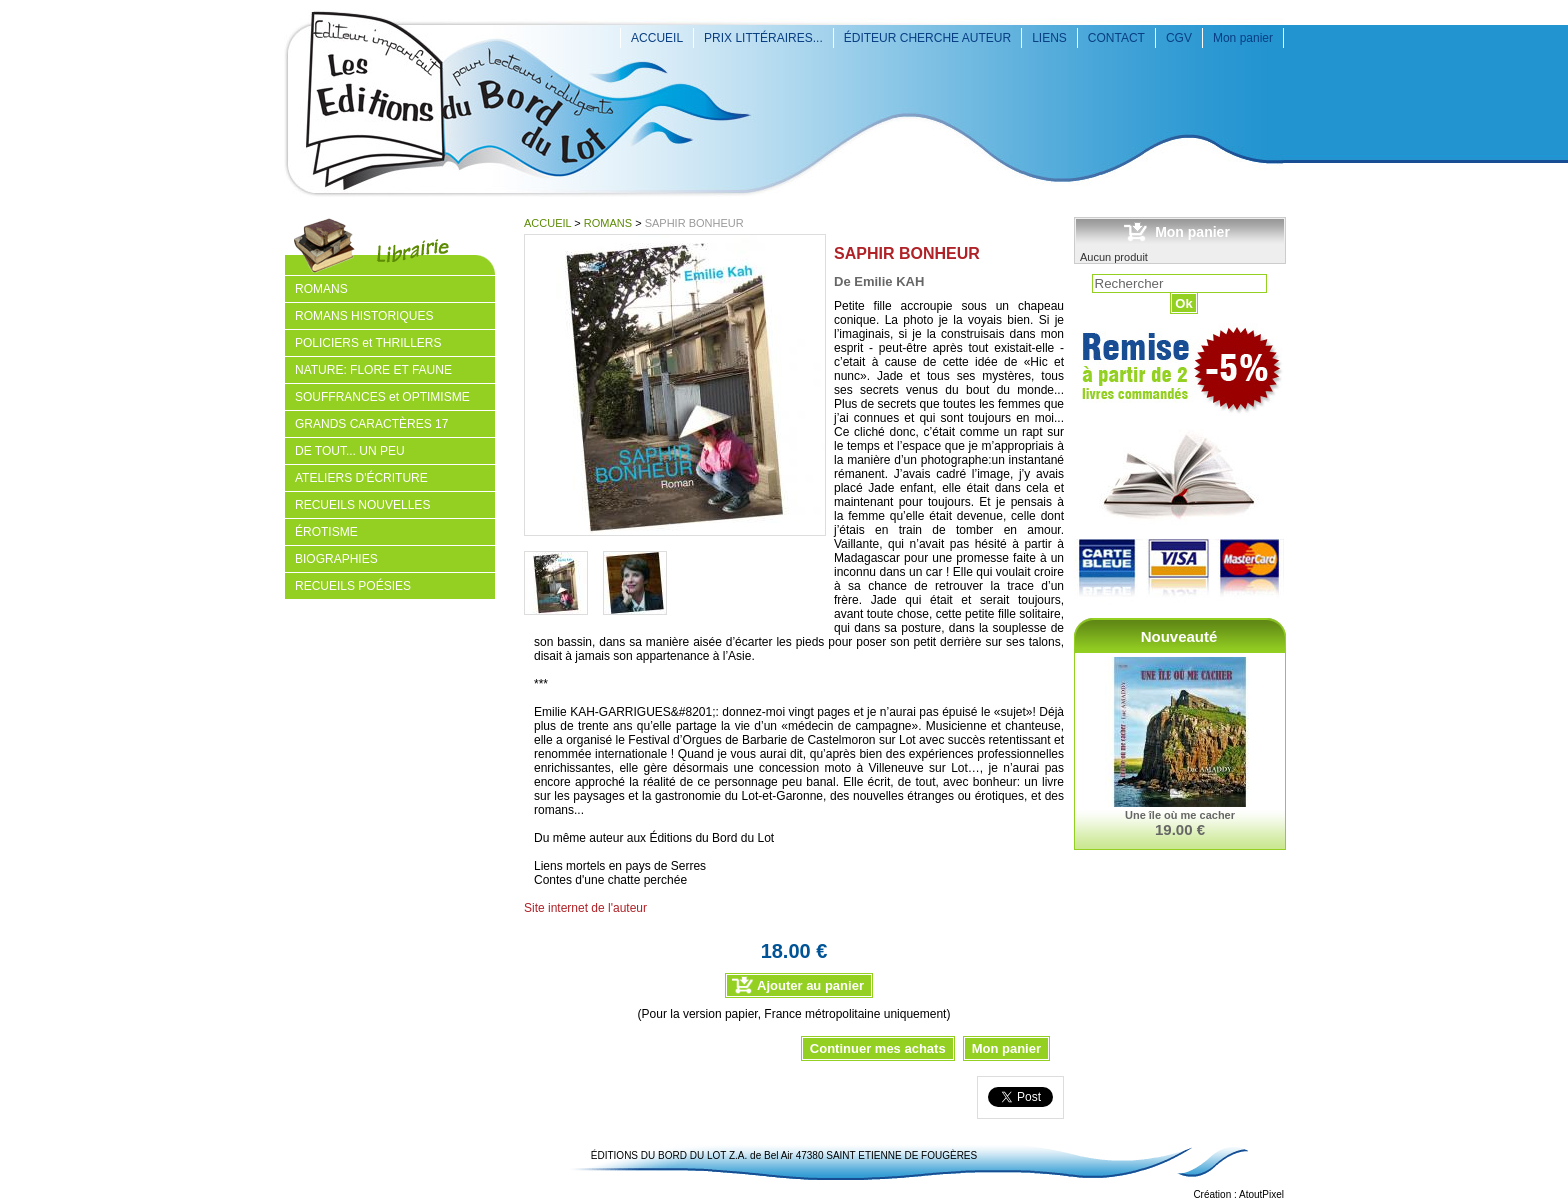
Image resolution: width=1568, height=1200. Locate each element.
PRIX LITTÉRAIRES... (763, 38)
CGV (1179, 38)
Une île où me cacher (1180, 815)
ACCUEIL (657, 38)
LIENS (1049, 38)
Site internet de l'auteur (585, 908)
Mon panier (1243, 38)
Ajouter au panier (810, 985)
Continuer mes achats (878, 1048)
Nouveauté (1179, 636)
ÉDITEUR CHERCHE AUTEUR (927, 38)
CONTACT (1116, 38)
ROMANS (608, 223)
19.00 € (1180, 829)
